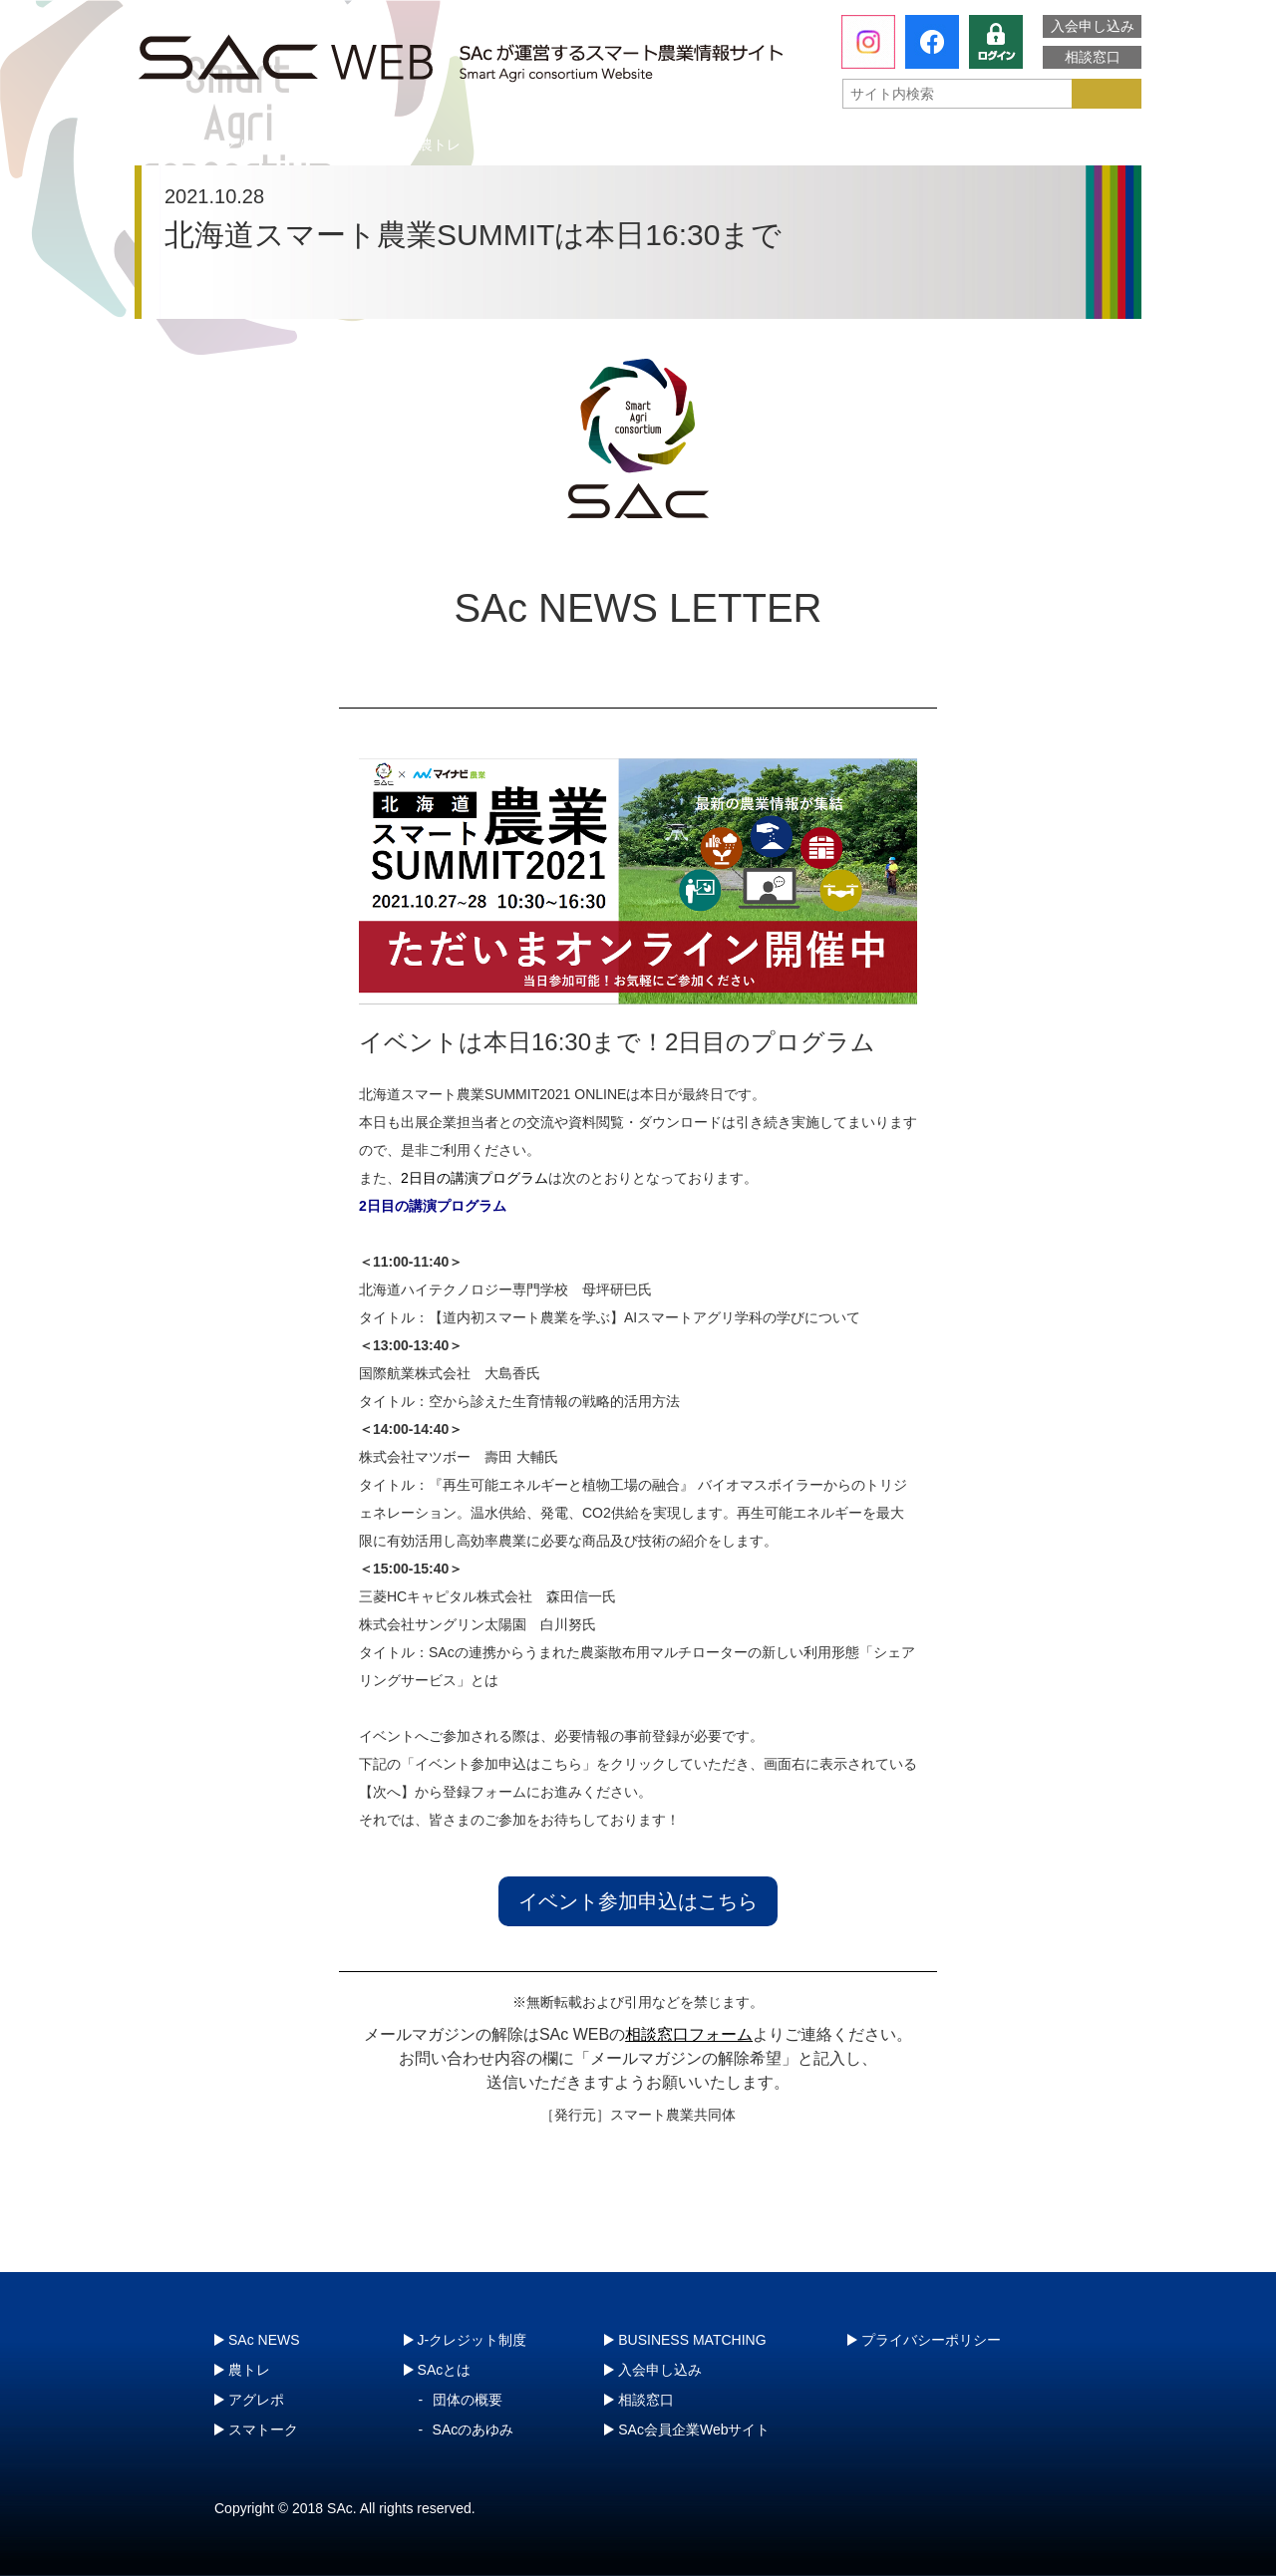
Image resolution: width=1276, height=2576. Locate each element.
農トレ (440, 144)
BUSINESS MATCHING (692, 2340)
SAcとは (228, 144)
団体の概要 (467, 2400)
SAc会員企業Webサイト (694, 2429)
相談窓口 (1092, 57)
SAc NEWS (264, 2340)
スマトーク (842, 144)
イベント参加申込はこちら (638, 1901)
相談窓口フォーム (689, 2034)
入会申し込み (1092, 26)
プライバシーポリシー (931, 2340)
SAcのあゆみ (473, 2429)
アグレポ (641, 144)
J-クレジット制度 (1034, 144)
